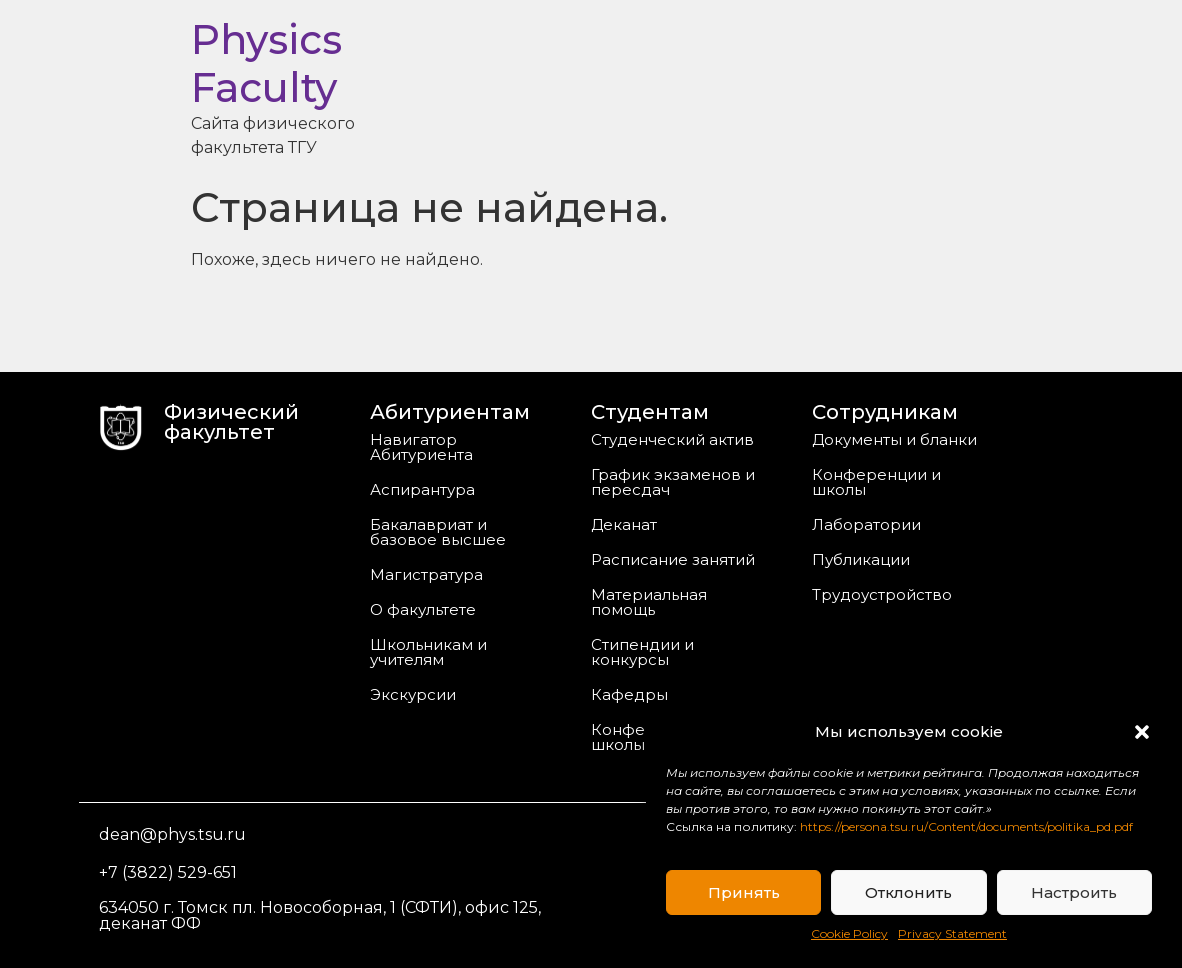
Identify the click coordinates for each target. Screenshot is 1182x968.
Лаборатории (866, 524)
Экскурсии (413, 694)
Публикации (861, 559)
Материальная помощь (649, 602)
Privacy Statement (952, 933)
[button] (1142, 732)
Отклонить (908, 892)
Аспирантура (422, 489)
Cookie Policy (849, 933)
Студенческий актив (672, 439)
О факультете (423, 609)
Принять (744, 892)
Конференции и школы (876, 482)
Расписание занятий (673, 559)
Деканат (624, 524)
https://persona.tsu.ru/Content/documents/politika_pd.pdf (966, 826)
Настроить (1074, 892)
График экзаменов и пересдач (673, 482)
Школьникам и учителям (428, 652)
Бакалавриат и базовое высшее (438, 532)
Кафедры (629, 694)
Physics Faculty (266, 63)
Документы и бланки (894, 439)
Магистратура (426, 574)
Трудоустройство (882, 594)
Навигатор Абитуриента (421, 447)
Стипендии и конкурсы (642, 652)
